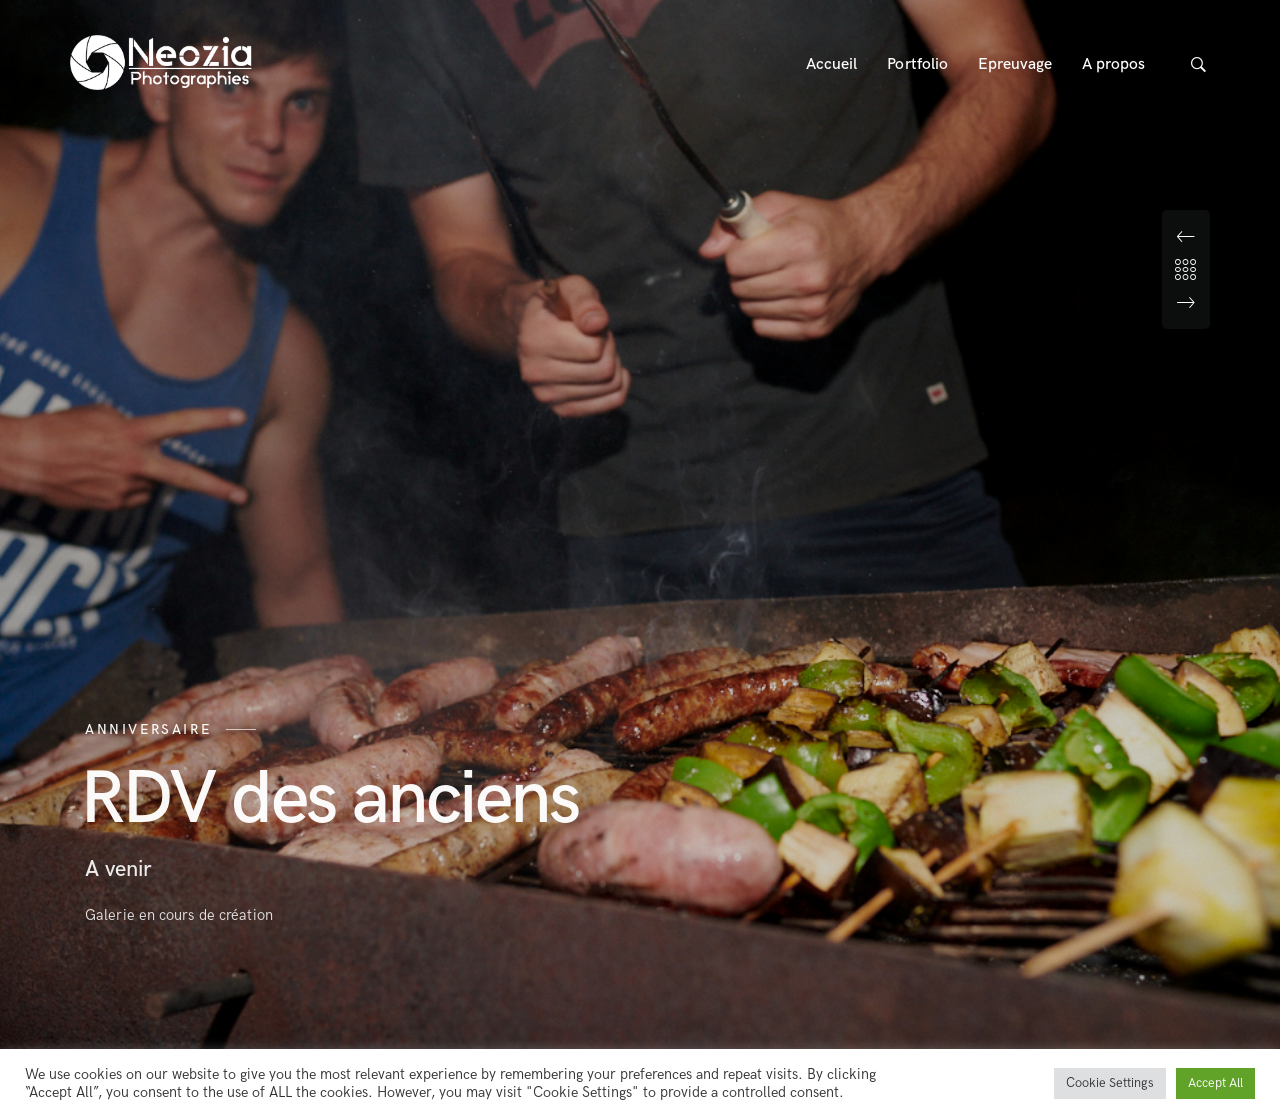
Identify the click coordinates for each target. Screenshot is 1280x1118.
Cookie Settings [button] (1110, 1083)
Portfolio (917, 64)
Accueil (832, 64)
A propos (1113, 64)
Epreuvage (1015, 64)
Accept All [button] (1215, 1083)
